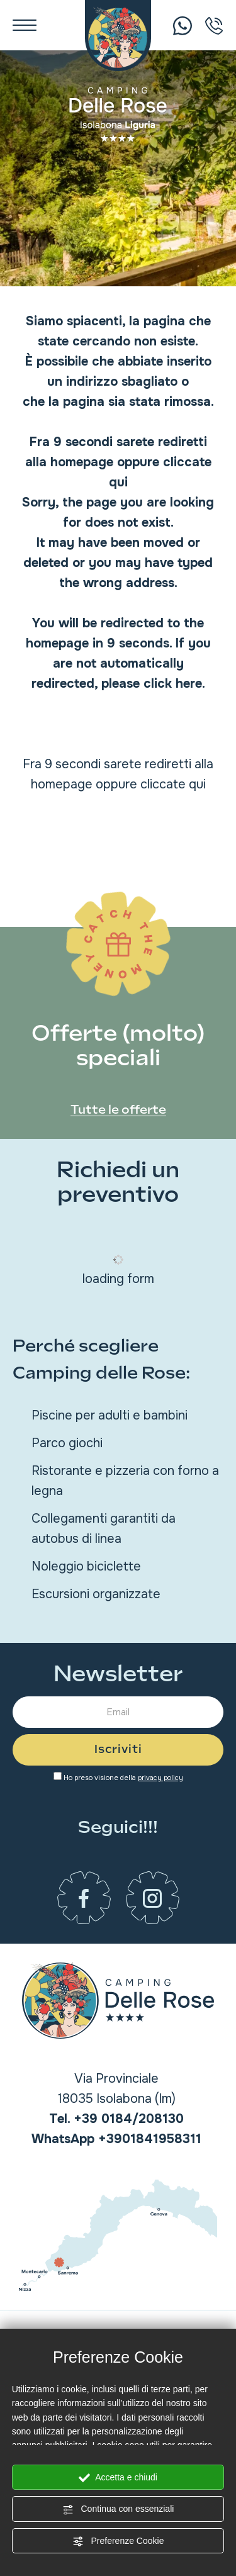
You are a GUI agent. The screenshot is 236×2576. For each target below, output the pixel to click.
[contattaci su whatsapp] (116, 2139)
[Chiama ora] (182, 25)
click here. (174, 684)
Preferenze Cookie (118, 2541)
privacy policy (160, 1777)
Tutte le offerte (118, 1110)
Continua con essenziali (118, 2509)
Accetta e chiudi (118, 2478)
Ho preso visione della (123, 1777)
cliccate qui (173, 784)
